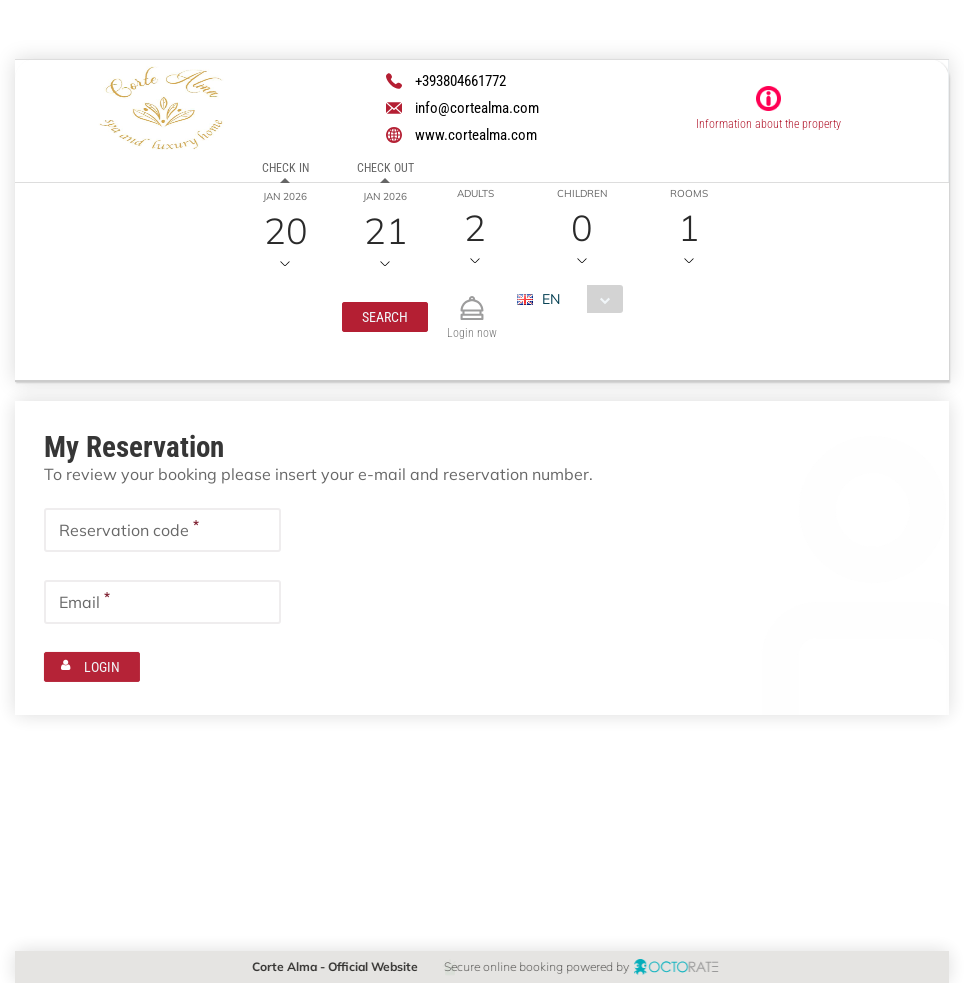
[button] (385, 317)
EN (551, 299)
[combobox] (577, 299)
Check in (284, 168)
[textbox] (162, 530)
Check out (384, 168)
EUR (543, 334)
